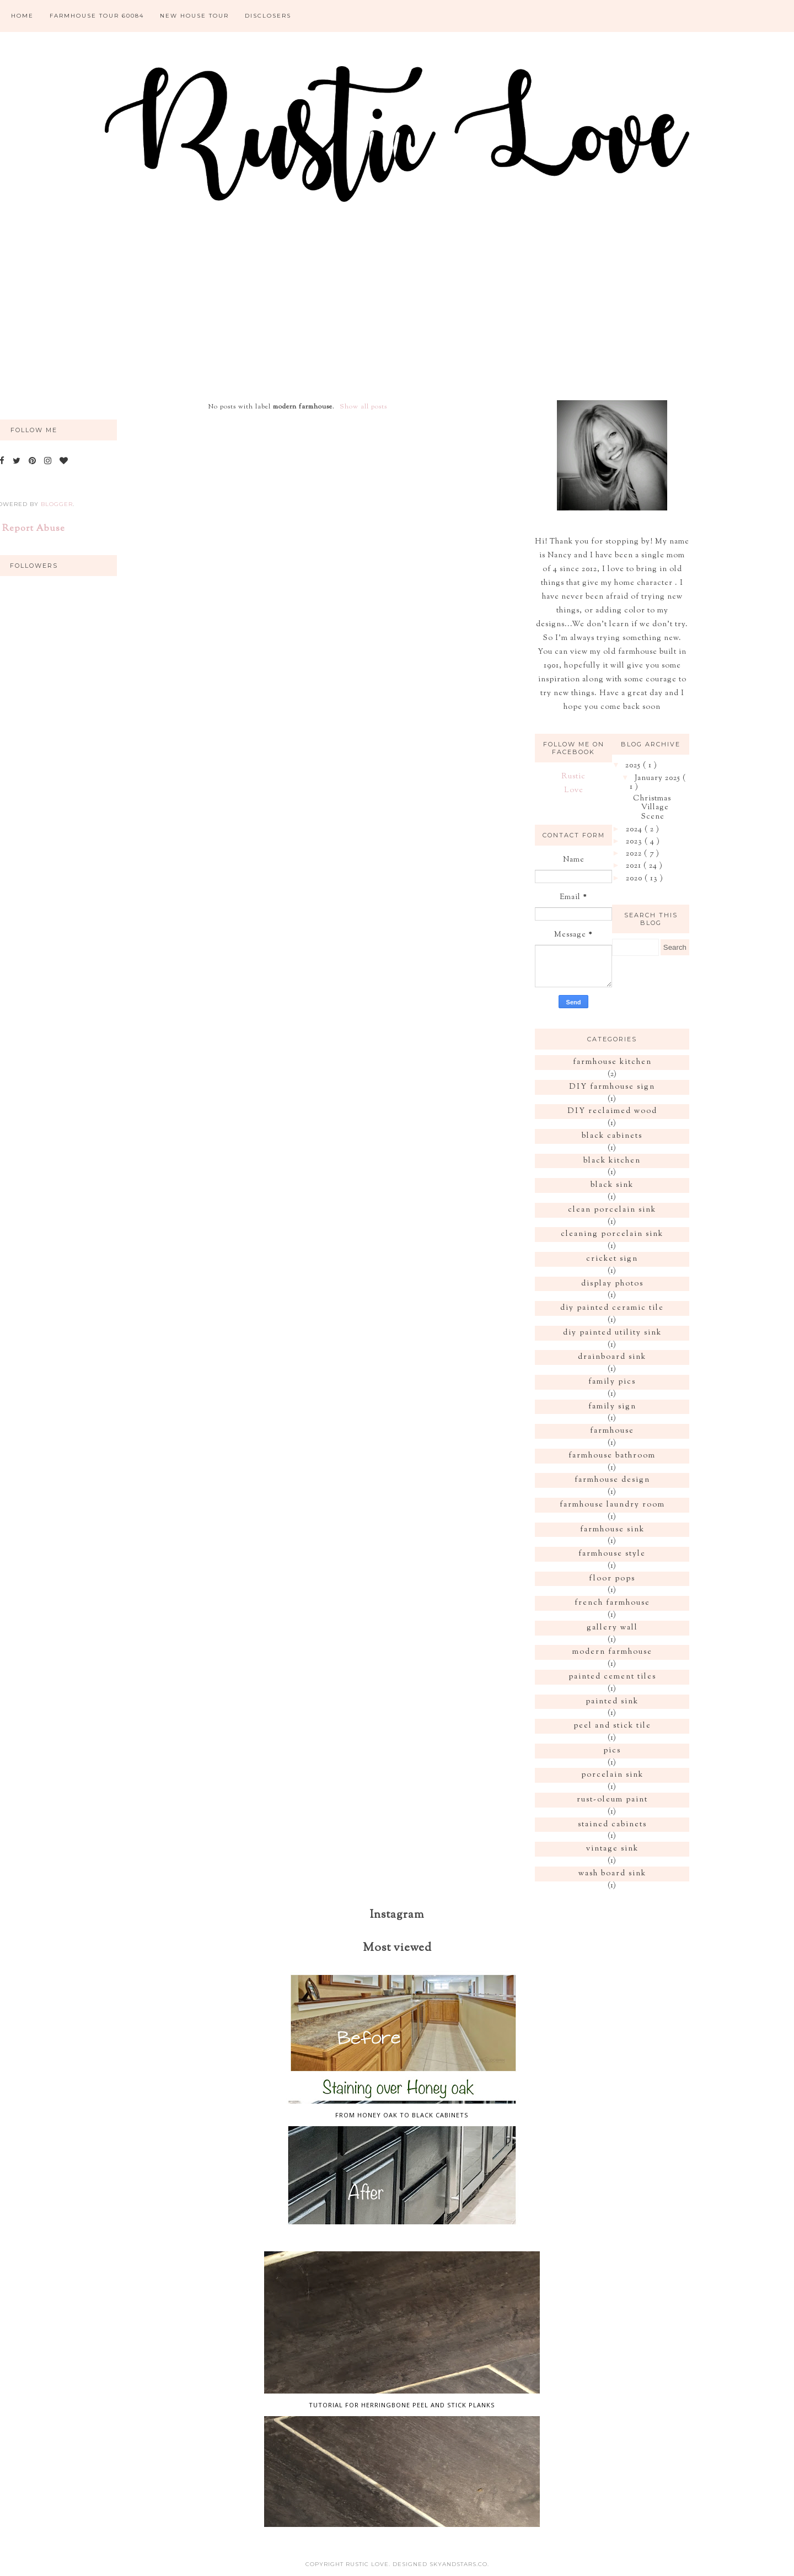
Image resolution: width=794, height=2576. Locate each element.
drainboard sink (612, 1357)
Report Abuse (33, 528)
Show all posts (363, 407)
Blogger (57, 504)
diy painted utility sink (612, 1332)
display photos (612, 1283)
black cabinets (612, 1136)
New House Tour (194, 15)
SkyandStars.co (458, 2564)
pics (612, 1750)
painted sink (612, 1701)
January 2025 (659, 778)
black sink (612, 1185)
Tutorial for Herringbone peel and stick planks (402, 2405)
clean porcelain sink (612, 1210)
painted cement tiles (612, 1676)
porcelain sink (612, 1775)
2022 (635, 853)
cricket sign (612, 1259)
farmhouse (612, 1431)
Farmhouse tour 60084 (97, 15)
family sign (612, 1406)
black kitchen (612, 1160)
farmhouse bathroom (612, 1455)
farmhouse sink (612, 1529)
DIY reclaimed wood (612, 1111)
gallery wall (612, 1627)
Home (22, 15)
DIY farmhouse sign (612, 1087)
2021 (634, 866)
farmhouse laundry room (612, 1504)
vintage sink (612, 1848)
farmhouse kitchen (612, 1062)
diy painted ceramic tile (612, 1308)
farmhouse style (612, 1553)
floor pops (612, 1578)
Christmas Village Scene (652, 808)
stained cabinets (612, 1824)
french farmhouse (612, 1603)
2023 (635, 841)
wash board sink (612, 1873)
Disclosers (268, 15)
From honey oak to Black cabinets (401, 2115)
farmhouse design (612, 1480)
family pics (612, 1382)
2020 (635, 878)
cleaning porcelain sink (612, 1234)
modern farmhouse (612, 1652)
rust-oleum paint (612, 1799)
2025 (634, 765)
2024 (635, 829)
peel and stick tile (612, 1725)
